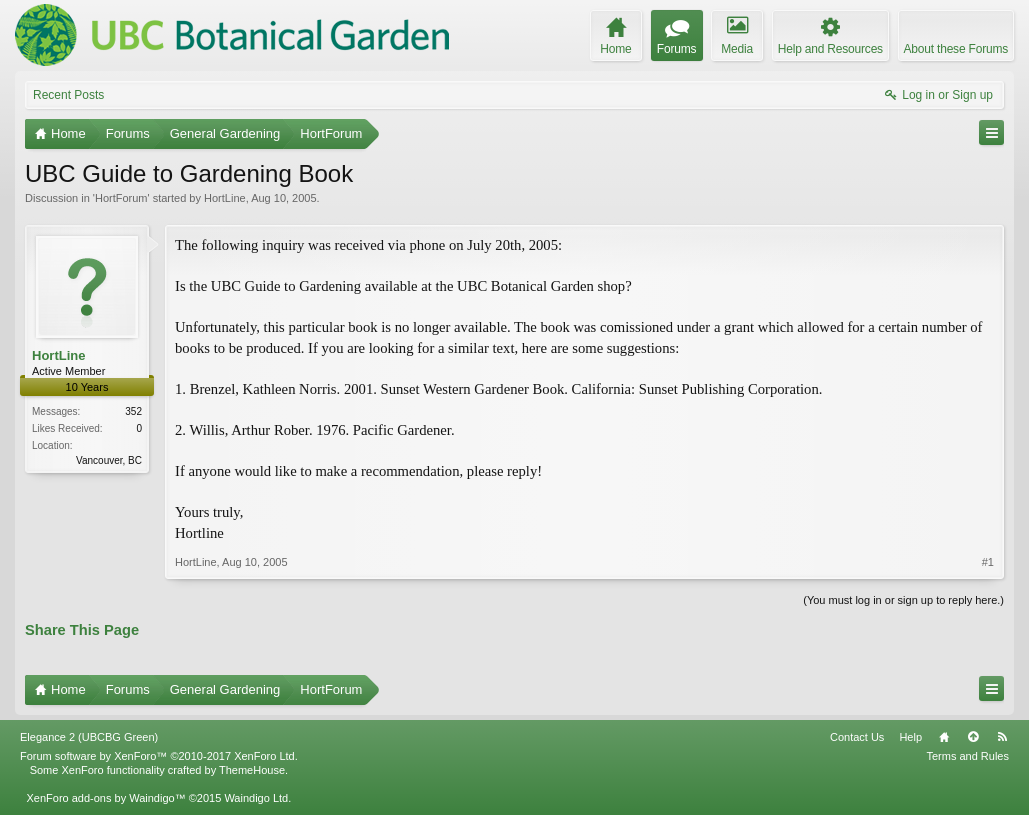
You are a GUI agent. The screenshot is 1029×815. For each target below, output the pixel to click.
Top (973, 737)
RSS (1002, 737)
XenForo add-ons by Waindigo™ (105, 798)
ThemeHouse (252, 770)
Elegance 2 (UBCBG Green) (89, 737)
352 (133, 411)
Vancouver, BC (109, 460)
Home (944, 737)
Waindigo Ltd (256, 798)
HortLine (225, 198)
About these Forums (956, 49)
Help (910, 737)
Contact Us (857, 737)
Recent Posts (68, 95)
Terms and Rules (967, 756)
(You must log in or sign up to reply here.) (903, 600)
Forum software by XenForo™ (159, 756)
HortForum (121, 198)
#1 (988, 562)
